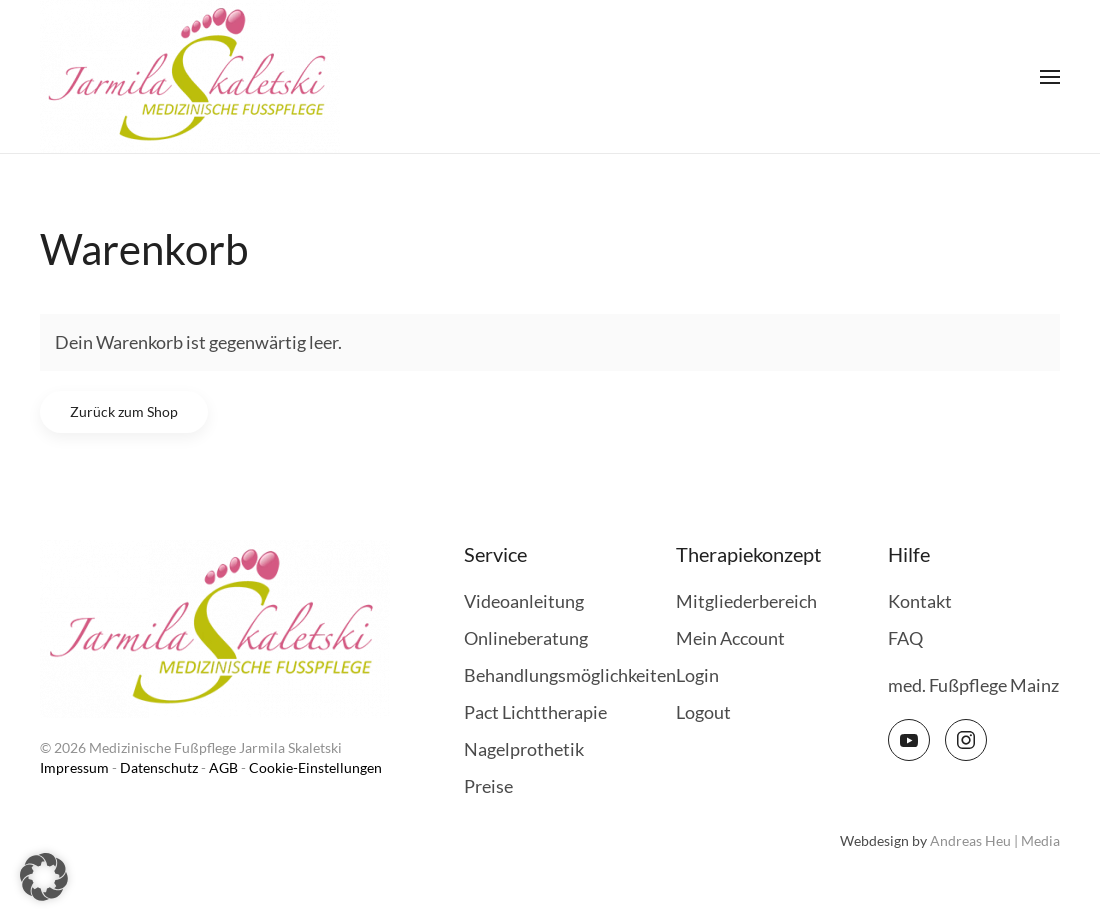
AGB (223, 767)
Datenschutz (159, 767)
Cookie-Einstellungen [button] (315, 767)
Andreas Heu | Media (995, 840)
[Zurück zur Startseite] (190, 76)
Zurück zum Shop (124, 411)
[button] (1050, 77)
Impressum (74, 767)
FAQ (905, 638)
